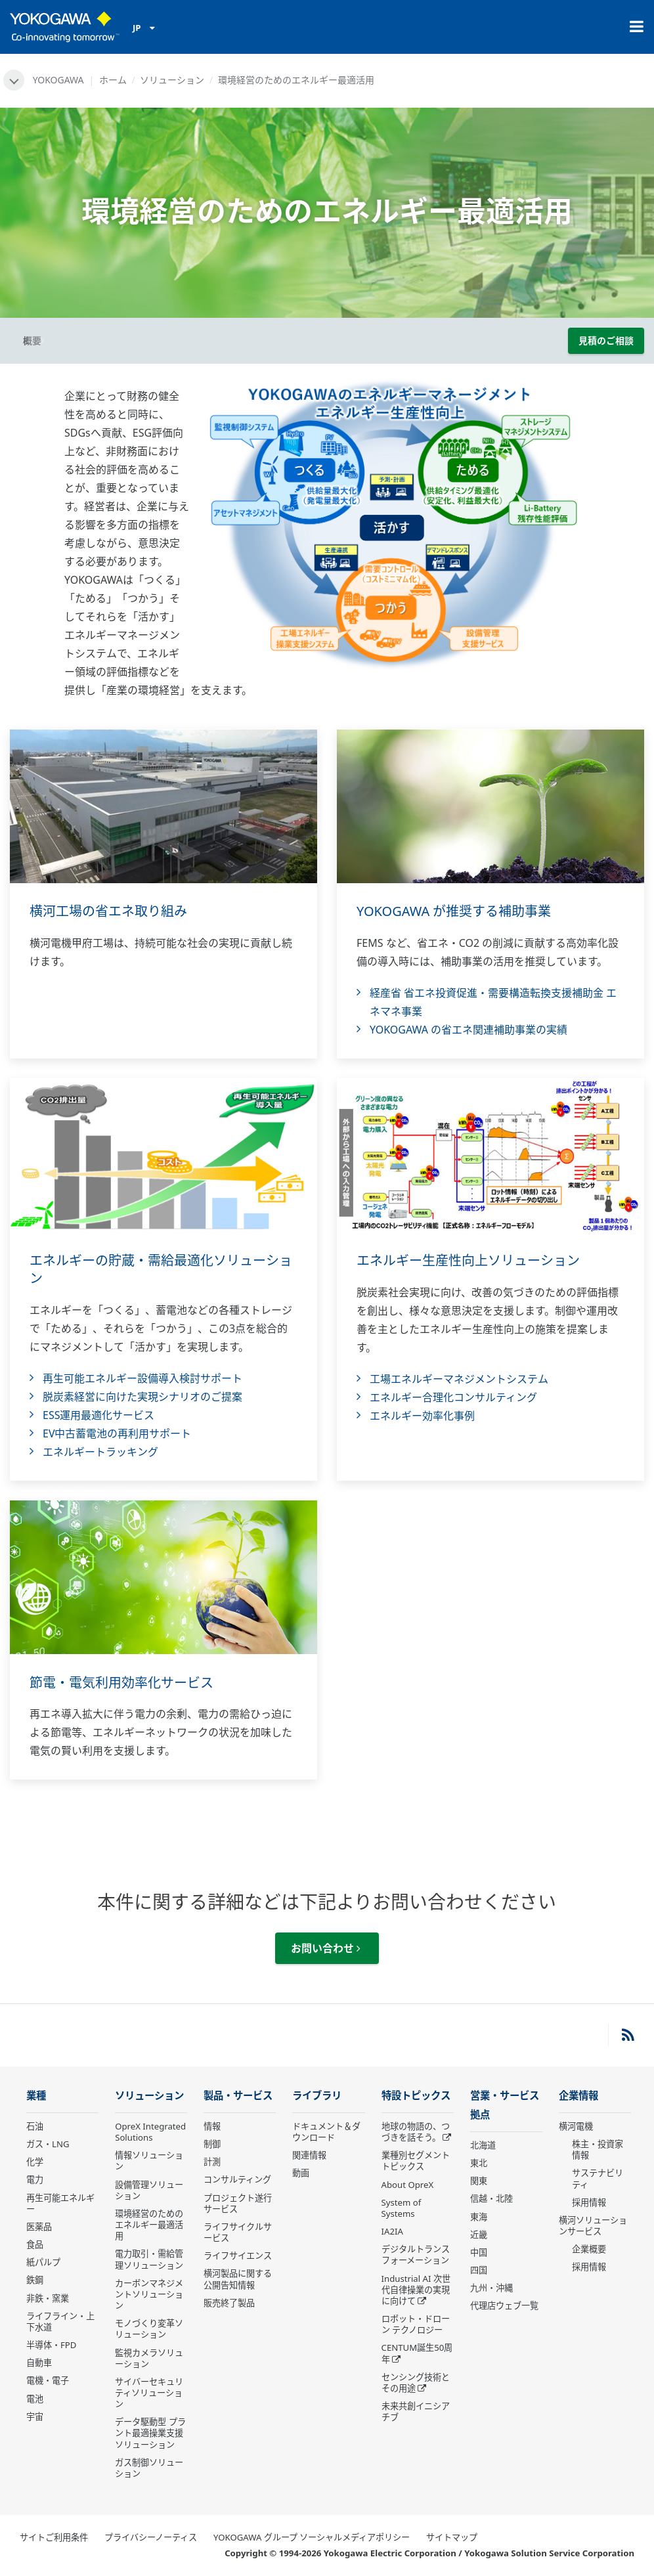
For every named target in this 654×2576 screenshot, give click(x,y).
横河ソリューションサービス (593, 2225)
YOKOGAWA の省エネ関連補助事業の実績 (468, 1029)
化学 (34, 2162)
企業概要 (589, 2249)
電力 (34, 2179)
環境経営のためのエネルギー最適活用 (149, 2225)
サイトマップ (451, 2537)
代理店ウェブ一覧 (504, 2305)
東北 (478, 2163)
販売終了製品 (229, 2303)
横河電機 (576, 2126)
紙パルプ (43, 2262)
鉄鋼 (34, 2280)
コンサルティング (237, 2179)
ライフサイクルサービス (238, 2232)
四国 (478, 2270)
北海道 (483, 2145)
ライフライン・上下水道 (60, 2321)
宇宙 (34, 2416)
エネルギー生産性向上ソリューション (468, 1260)
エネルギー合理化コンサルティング (453, 1397)
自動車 (39, 2363)
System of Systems (401, 2207)
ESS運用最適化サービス (98, 1415)
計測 (212, 2162)
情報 (212, 2126)
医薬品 (39, 2227)
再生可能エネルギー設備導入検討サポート (142, 1378)
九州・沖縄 (491, 2288)
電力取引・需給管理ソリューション (149, 2259)
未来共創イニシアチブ (415, 2411)
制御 (212, 2144)
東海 (478, 2217)
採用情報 (589, 2202)
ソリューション (172, 80)
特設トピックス (415, 2096)
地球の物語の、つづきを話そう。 (415, 2131)
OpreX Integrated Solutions (150, 2131)
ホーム (113, 80)
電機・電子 (47, 2380)
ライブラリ (316, 2096)
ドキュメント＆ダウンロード (326, 2131)
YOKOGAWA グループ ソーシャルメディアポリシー (311, 2537)
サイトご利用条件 (54, 2537)
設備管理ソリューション (149, 2190)
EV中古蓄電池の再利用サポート (117, 1433)
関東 (478, 2181)
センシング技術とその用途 (415, 2382)
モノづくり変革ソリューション (149, 2328)
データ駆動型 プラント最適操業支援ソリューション (150, 2433)
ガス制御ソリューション (149, 2467)
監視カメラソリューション (149, 2358)
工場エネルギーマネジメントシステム (459, 1379)
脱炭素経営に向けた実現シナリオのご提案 (142, 1396)
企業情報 (578, 2096)
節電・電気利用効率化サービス (121, 1683)
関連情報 (309, 2155)
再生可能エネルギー (60, 2203)
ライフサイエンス (238, 2255)
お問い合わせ (325, 1948)
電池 (34, 2399)
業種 (36, 2096)
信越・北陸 (491, 2198)
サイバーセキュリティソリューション (149, 2393)
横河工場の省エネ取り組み (108, 911)
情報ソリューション (149, 2160)
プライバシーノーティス (150, 2537)
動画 (300, 2173)
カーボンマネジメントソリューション (149, 2294)
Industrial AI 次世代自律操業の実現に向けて (415, 2290)
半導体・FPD (51, 2345)
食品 (34, 2244)
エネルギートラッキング (100, 1452)
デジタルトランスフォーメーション (415, 2254)
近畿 (478, 2234)
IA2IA (392, 2231)
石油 (34, 2126)
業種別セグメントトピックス (415, 2160)
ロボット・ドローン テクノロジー (415, 2324)
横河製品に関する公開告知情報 (238, 2278)
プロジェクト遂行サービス (238, 2203)
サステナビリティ (597, 2178)
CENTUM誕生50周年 (417, 2353)
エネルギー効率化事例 (422, 1415)
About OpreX (407, 2185)
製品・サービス (238, 2096)
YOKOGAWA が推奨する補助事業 (454, 911)
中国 (478, 2252)
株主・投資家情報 (597, 2149)
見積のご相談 (606, 340)
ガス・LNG (48, 2144)
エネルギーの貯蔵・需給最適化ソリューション (161, 1269)
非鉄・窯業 (47, 2298)
